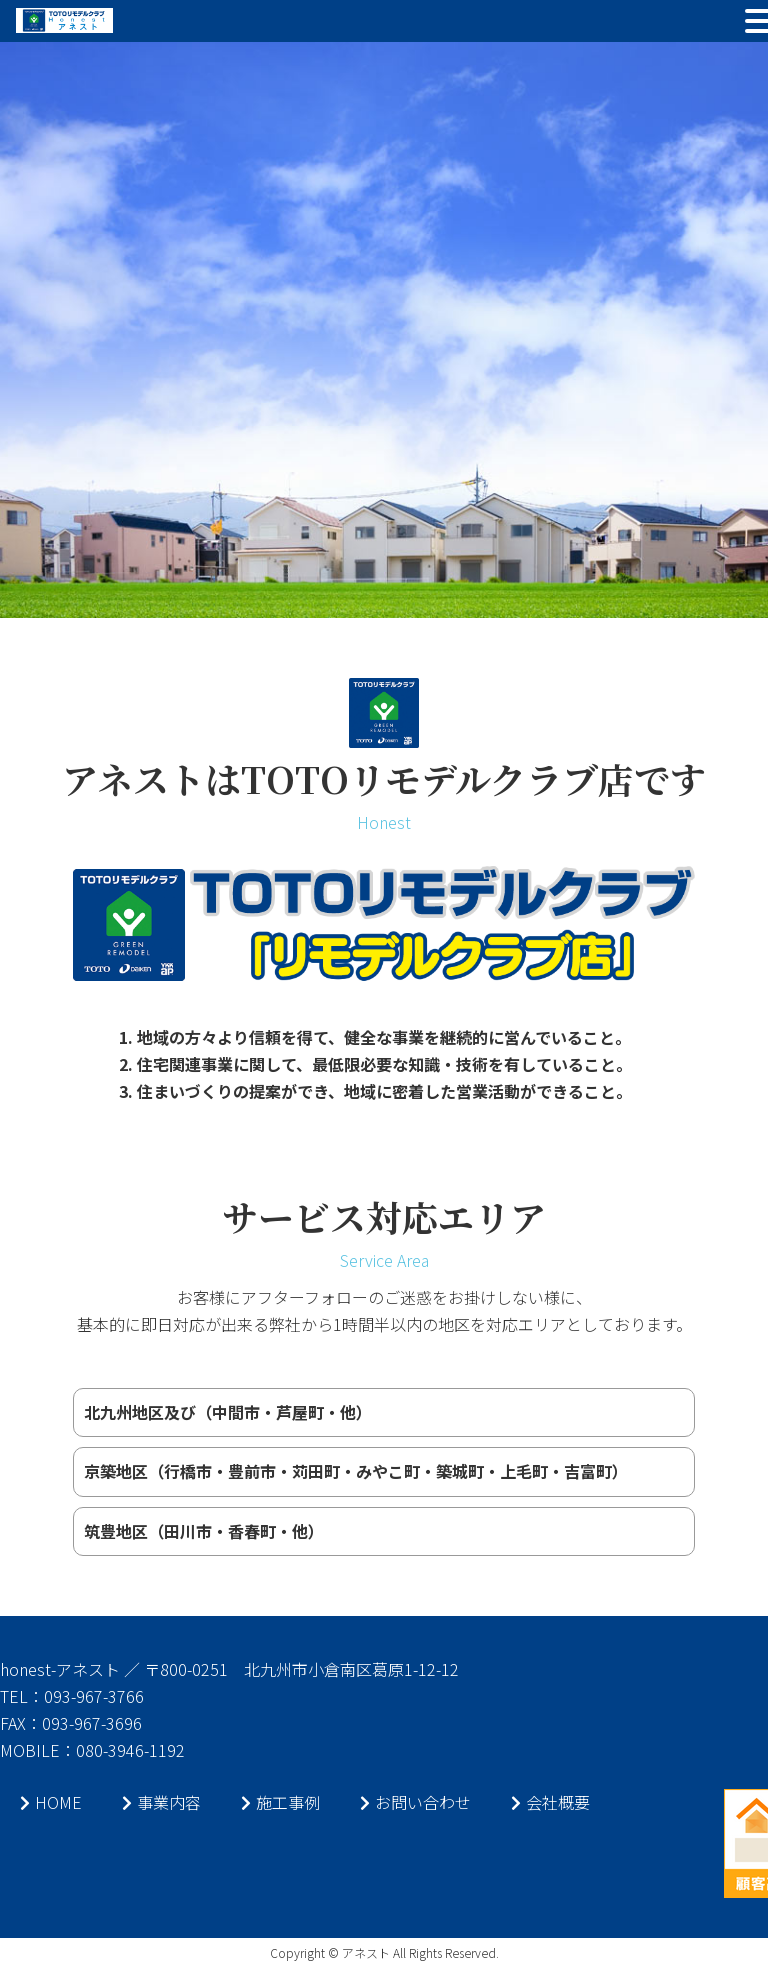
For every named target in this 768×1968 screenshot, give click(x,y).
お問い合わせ (415, 1802)
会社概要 (550, 1802)
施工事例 (280, 1802)
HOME (51, 1802)
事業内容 (161, 1802)
